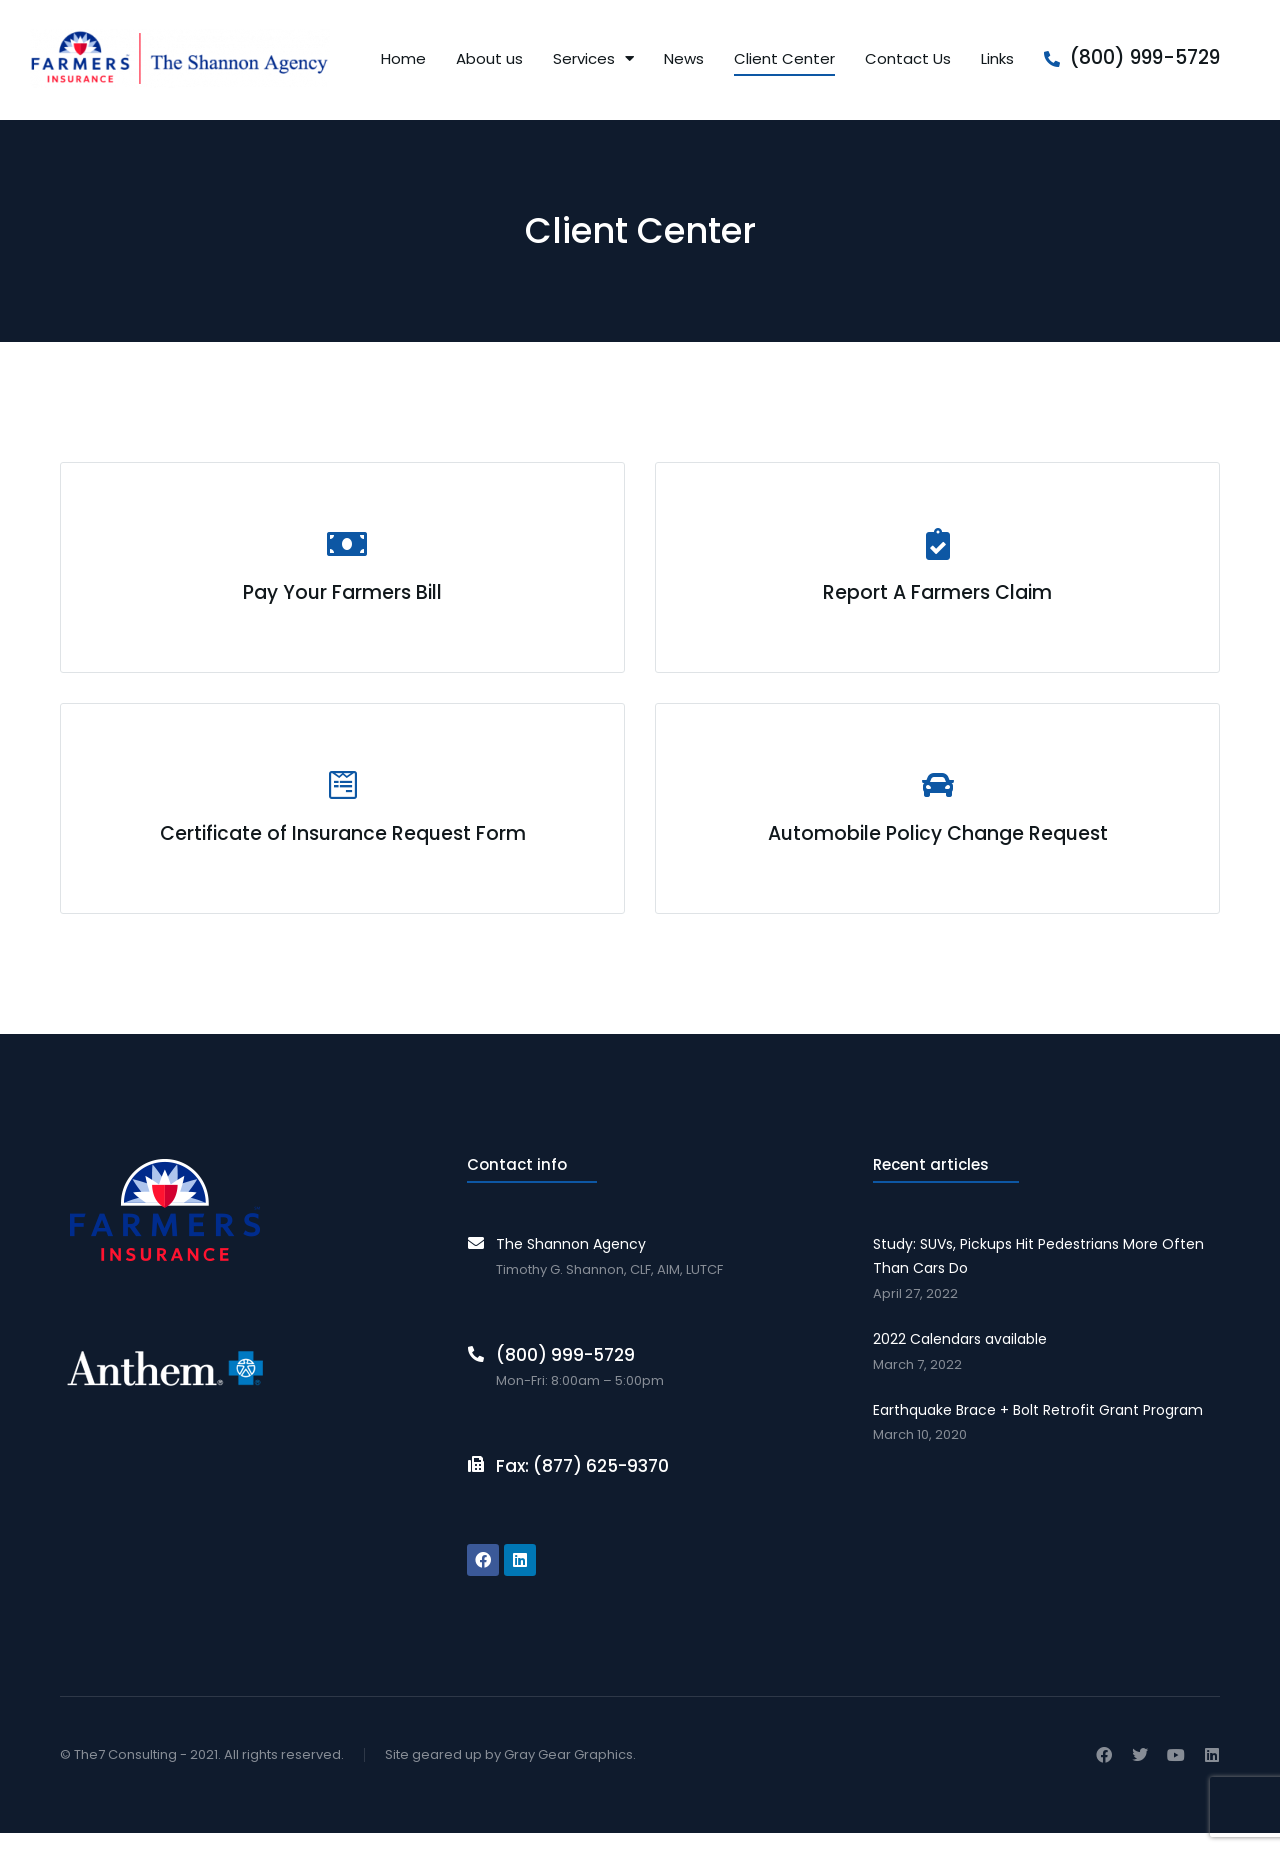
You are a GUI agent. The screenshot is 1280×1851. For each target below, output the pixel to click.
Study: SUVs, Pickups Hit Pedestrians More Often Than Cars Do (1038, 1274)
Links (997, 60)
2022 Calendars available (960, 1356)
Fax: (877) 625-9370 (582, 1483)
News (684, 60)
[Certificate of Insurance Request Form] (342, 822)
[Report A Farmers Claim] (937, 572)
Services (593, 60)
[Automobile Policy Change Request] (937, 822)
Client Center (784, 60)
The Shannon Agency (571, 1262)
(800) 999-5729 (1145, 59)
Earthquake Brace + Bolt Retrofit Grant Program (1038, 1427)
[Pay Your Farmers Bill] (342, 572)
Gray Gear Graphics (568, 1771)
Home (403, 60)
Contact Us (908, 60)
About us (489, 60)
